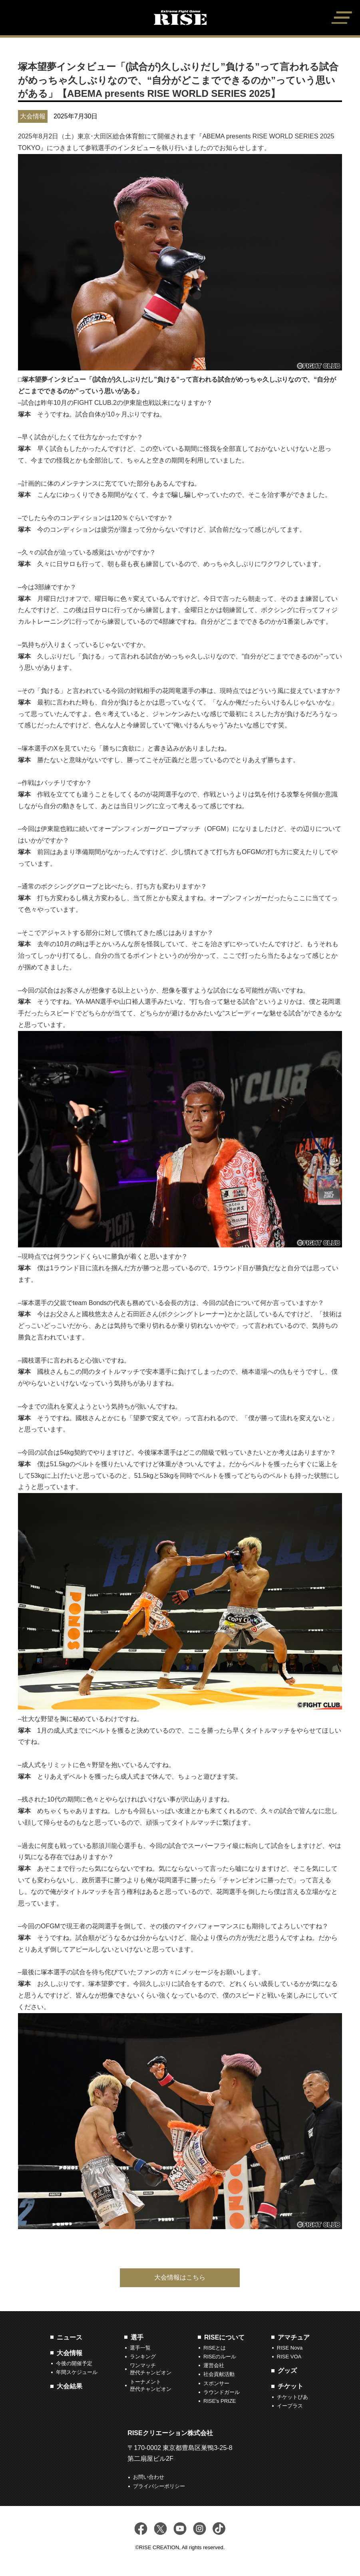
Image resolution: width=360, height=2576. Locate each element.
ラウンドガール (221, 2392)
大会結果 (69, 2386)
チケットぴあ (292, 2397)
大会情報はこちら (179, 2277)
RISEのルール (219, 2357)
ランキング (143, 2357)
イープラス (290, 2406)
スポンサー (216, 2383)
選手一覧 (140, 2348)
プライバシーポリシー (159, 2486)
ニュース (69, 2337)
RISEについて (224, 2337)
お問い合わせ (148, 2477)
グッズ (287, 2370)
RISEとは (214, 2348)
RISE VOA (289, 2357)
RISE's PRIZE (219, 2401)
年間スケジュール (76, 2372)
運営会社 (213, 2365)
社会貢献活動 (219, 2374)
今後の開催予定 (74, 2363)
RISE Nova (289, 2348)
